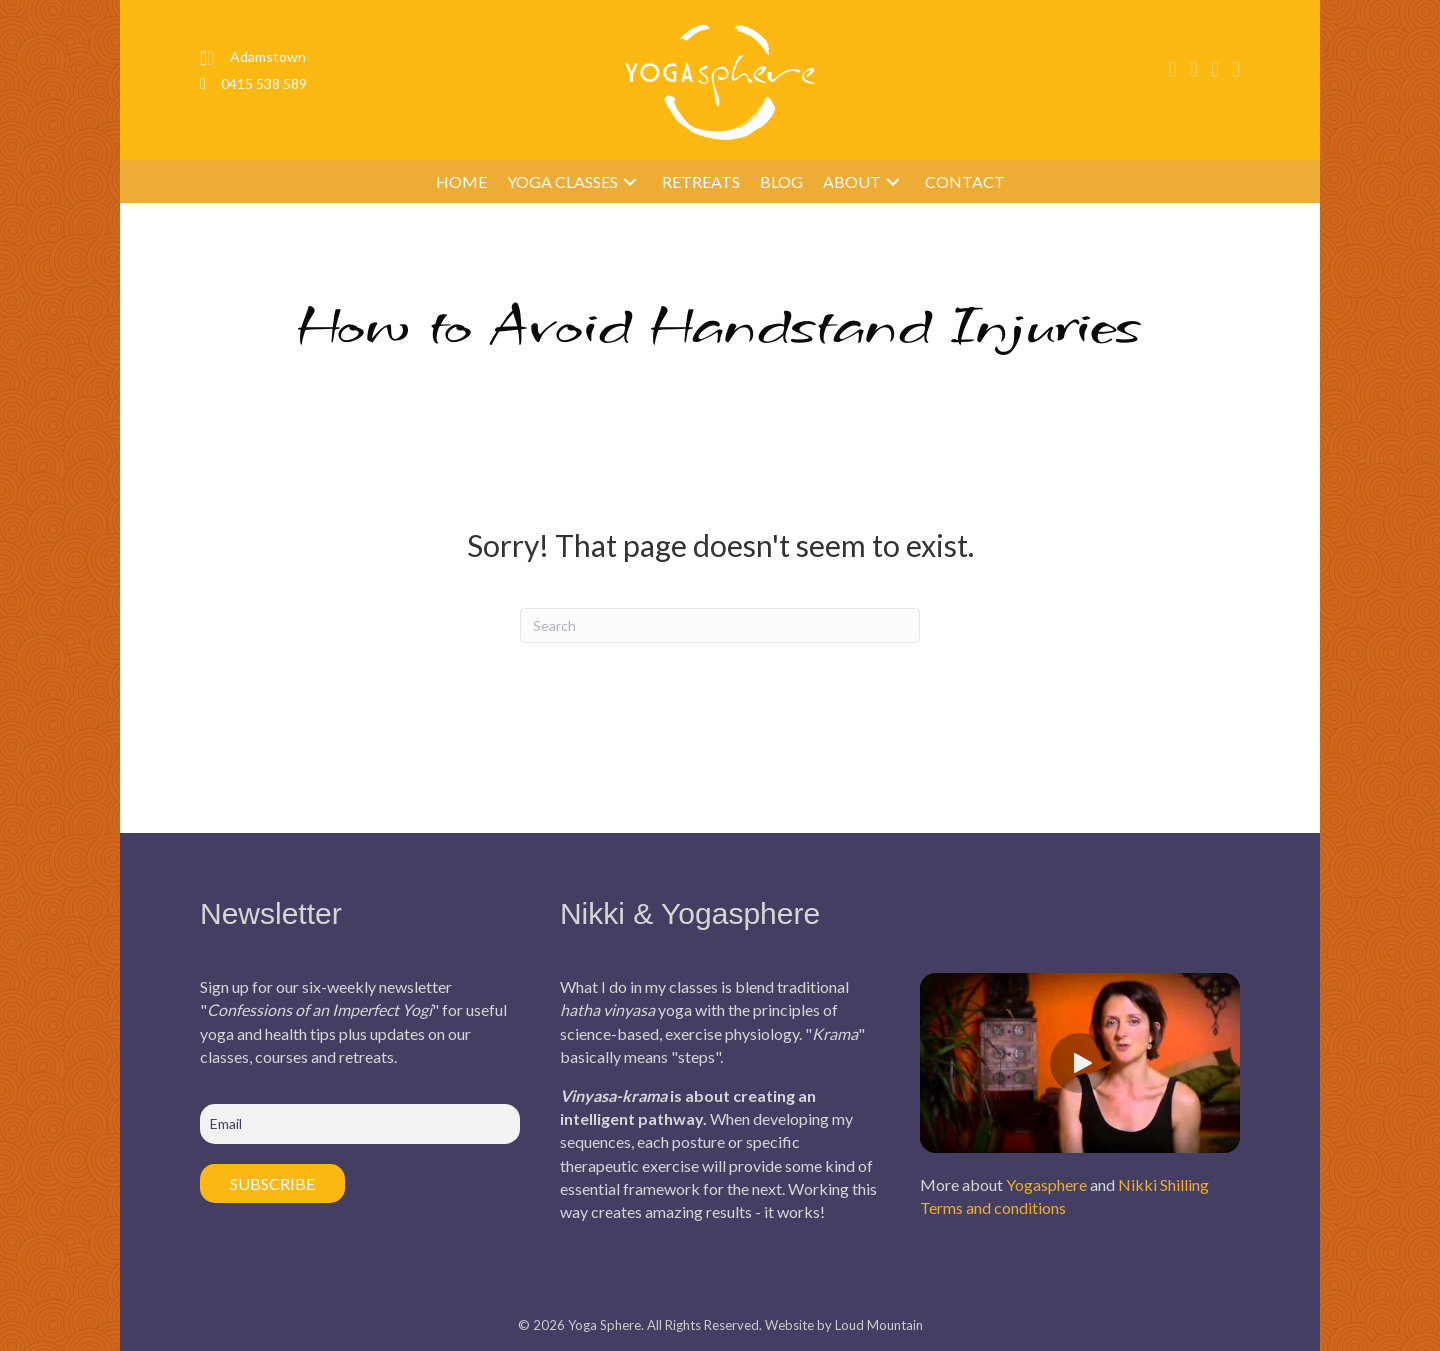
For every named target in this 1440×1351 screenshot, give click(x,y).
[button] (630, 181)
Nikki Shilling (1163, 1184)
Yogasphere (1046, 1184)
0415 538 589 (264, 83)
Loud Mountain (879, 1325)
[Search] (720, 625)
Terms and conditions (993, 1207)
